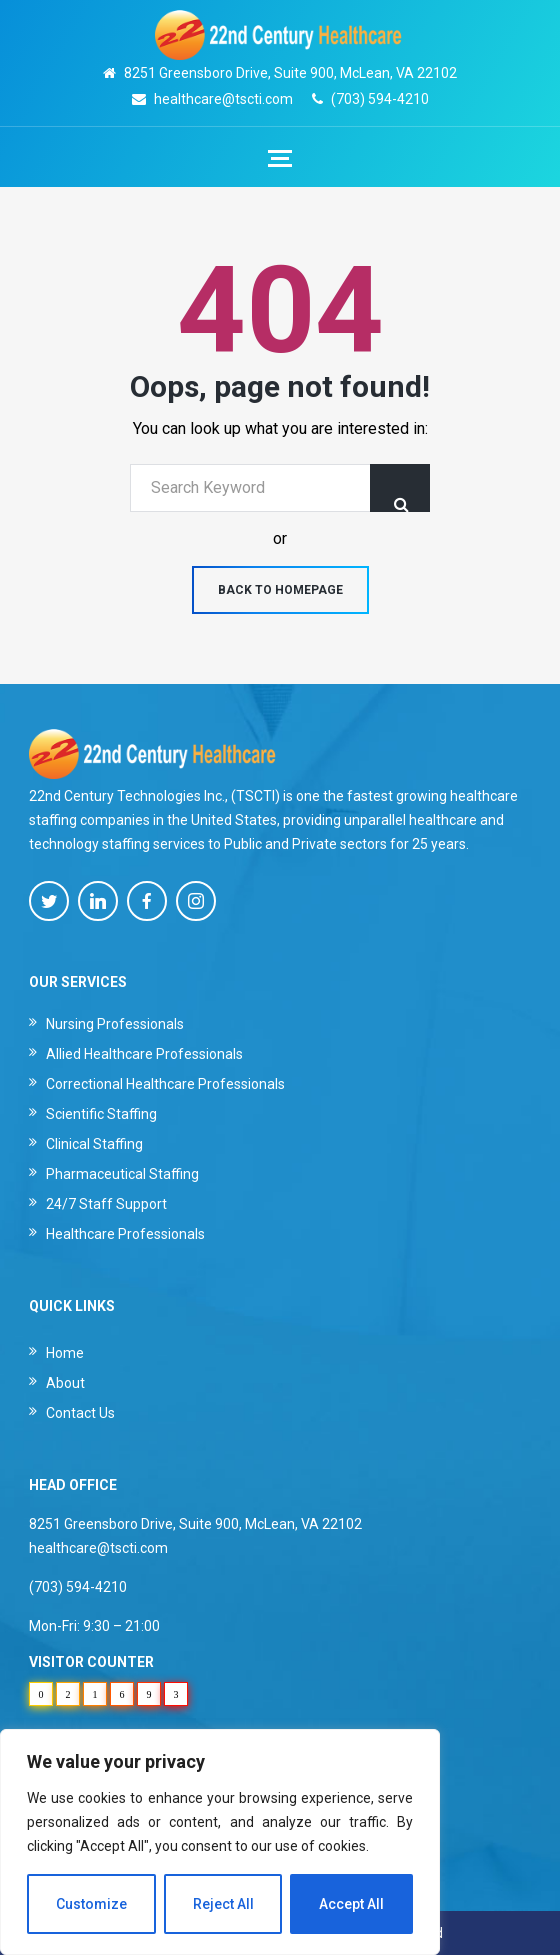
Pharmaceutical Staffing (122, 1174)
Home (65, 1353)
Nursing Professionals (115, 1024)
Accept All (351, 1904)
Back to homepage (280, 590)
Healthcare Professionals (125, 1234)
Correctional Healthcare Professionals (165, 1084)
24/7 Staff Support (106, 1204)
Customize (91, 1904)
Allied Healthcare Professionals (144, 1054)
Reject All (223, 1904)
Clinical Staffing (94, 1144)
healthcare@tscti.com (223, 99)
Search (400, 488)
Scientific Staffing (101, 1114)
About (65, 1383)
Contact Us (80, 1413)
